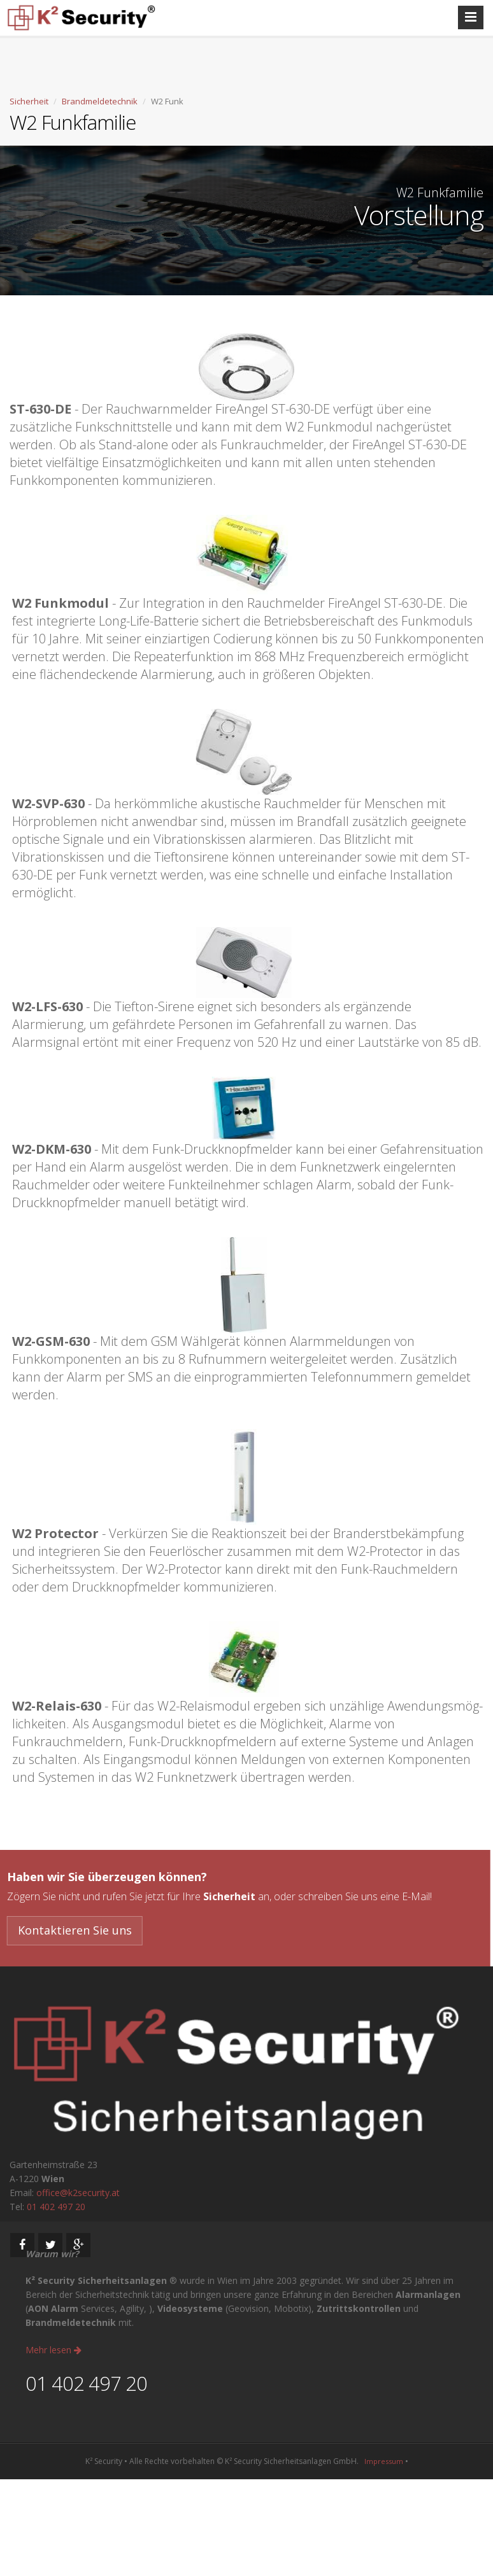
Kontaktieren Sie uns (71, 1930)
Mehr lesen (53, 2350)
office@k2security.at (78, 2193)
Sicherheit (29, 101)
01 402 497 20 (56, 2207)
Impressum (383, 2461)
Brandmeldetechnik (100, 101)
